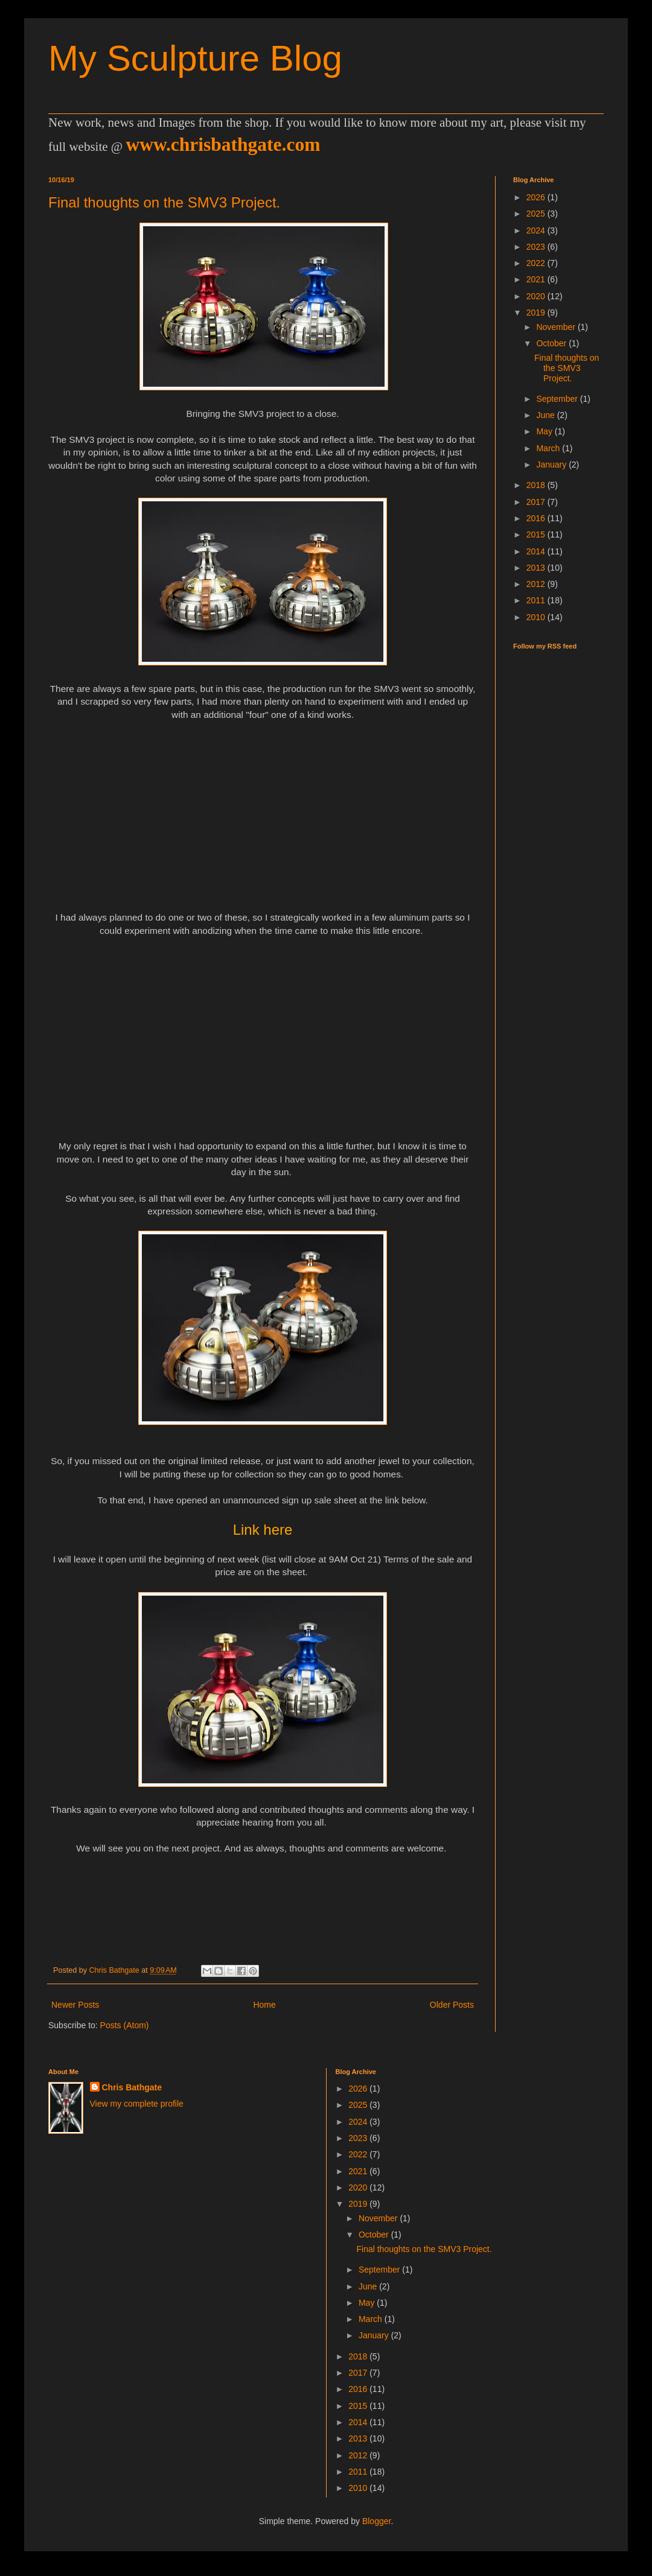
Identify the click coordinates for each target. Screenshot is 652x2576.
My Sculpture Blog (195, 58)
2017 (537, 502)
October (552, 343)
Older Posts (452, 2005)
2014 (537, 551)
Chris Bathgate (132, 2087)
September (558, 399)
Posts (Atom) (124, 2025)
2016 (537, 518)
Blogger (376, 2521)
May (545, 431)
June (546, 415)
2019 (537, 312)
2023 (537, 247)
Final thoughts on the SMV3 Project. (164, 202)
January (552, 464)
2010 (537, 617)
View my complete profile (137, 2103)
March (549, 448)
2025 (537, 213)
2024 (537, 230)
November (556, 327)
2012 (537, 584)
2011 (537, 600)
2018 (537, 485)
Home (264, 2005)
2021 (537, 279)
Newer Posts (75, 2005)
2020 (537, 296)
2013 (537, 568)
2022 (537, 263)
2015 (537, 534)
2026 (537, 197)
